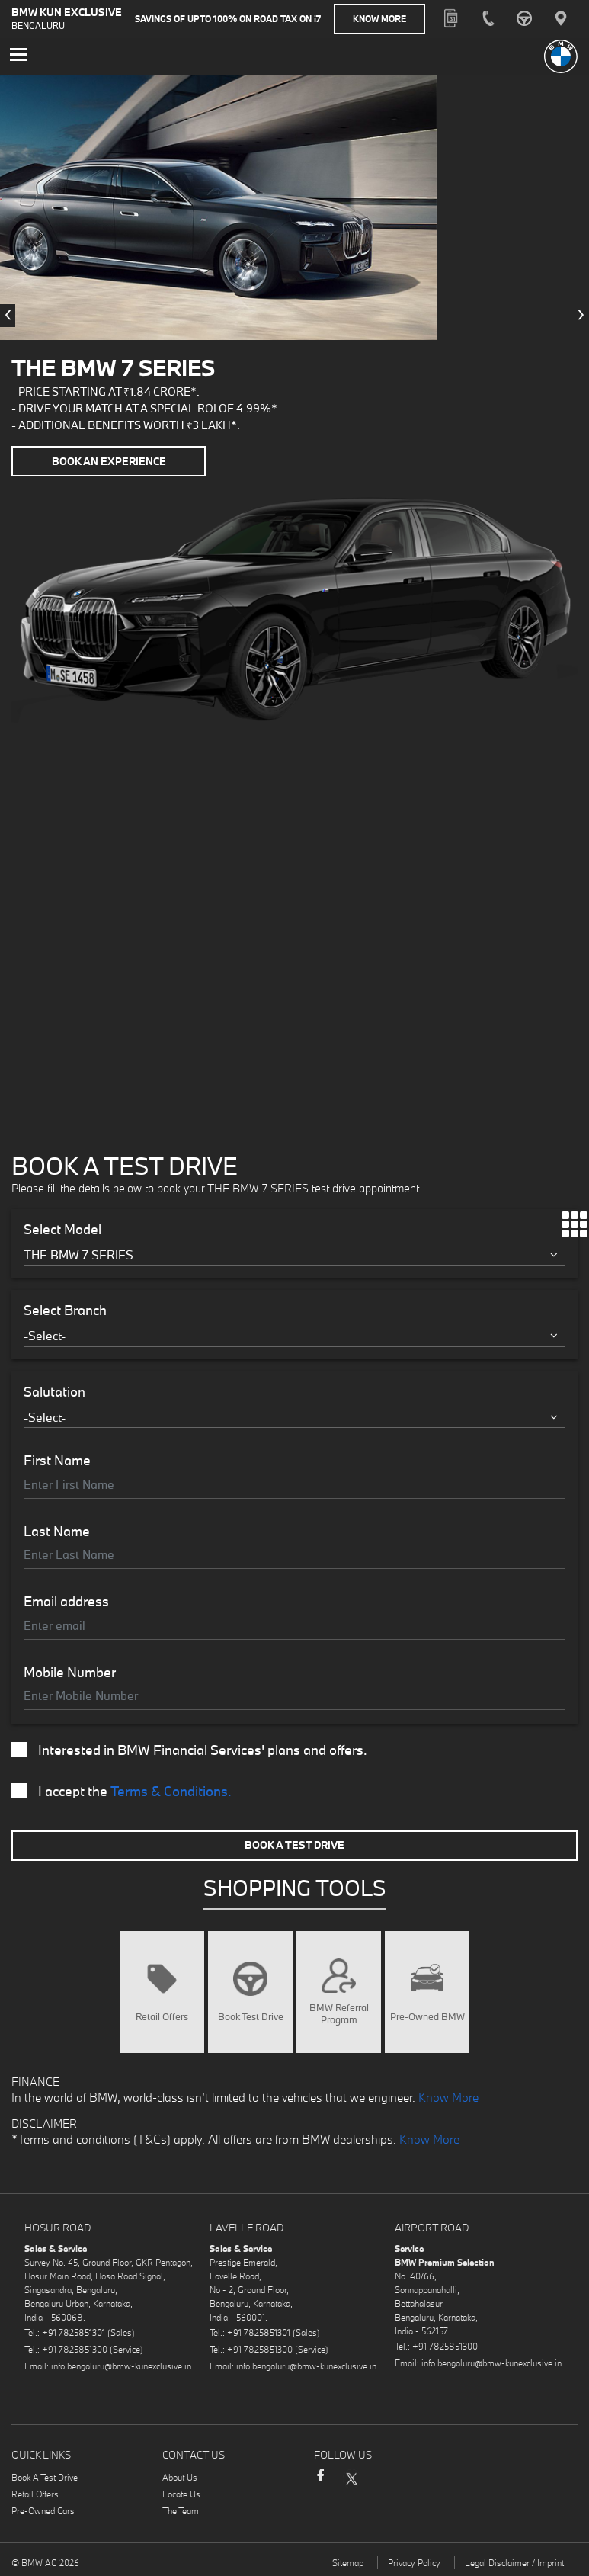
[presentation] (7, 315)
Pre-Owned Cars (43, 2511)
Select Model (62, 1229)
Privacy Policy (414, 2562)
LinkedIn (411, 2477)
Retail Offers (35, 2494)
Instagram (381, 2477)
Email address (66, 1601)
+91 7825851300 (74, 2349)
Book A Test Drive (294, 1845)
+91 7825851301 (74, 2332)
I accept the (121, 1791)
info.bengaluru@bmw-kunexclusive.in (121, 2366)
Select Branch (65, 1310)
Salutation (54, 1392)
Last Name (57, 1531)
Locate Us (181, 2494)
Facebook (320, 2483)
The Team (180, 2511)
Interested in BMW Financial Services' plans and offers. (189, 1750)
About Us (179, 2477)
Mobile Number (70, 1672)
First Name (57, 1460)
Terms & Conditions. (171, 1791)
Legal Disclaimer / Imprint (514, 2562)
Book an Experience (109, 461)
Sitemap (347, 2562)
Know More (379, 18)
